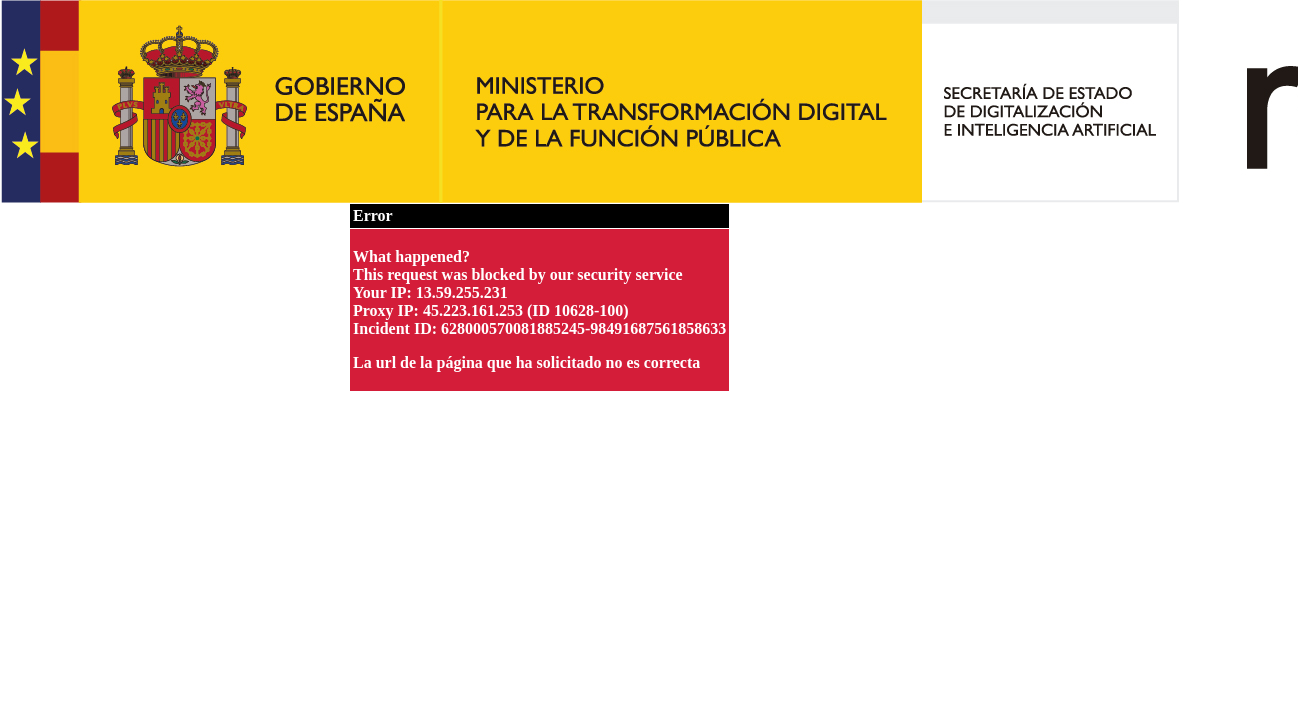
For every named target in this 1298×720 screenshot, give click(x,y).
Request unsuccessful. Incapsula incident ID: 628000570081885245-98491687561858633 (649, 360)
